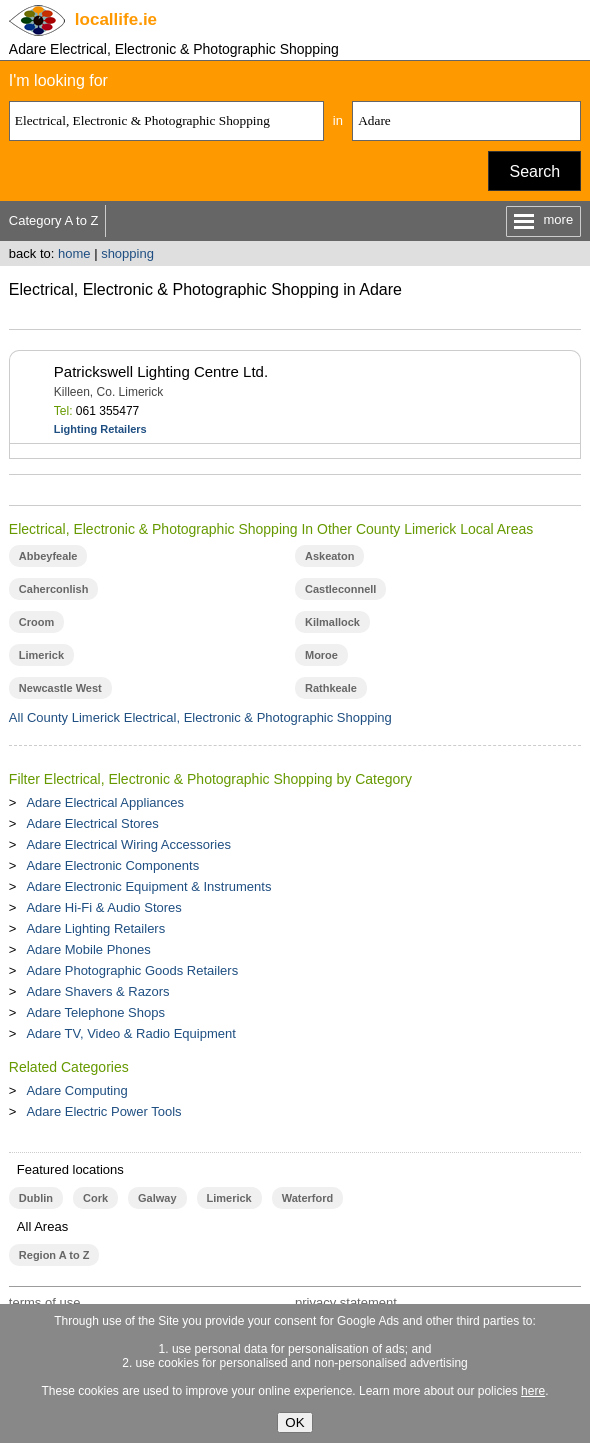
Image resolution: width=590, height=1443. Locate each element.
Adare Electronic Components (112, 865)
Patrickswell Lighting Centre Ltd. (161, 371)
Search (534, 171)
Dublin (36, 1198)
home (74, 253)
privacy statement (346, 1302)
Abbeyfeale (48, 556)
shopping (127, 253)
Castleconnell (340, 589)
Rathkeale (331, 688)
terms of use (45, 1302)
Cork (95, 1198)
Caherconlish (54, 589)
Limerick (41, 655)
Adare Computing (76, 1090)
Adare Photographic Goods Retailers (132, 970)
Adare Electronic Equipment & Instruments (148, 886)
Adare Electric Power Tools (103, 1111)
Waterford (307, 1198)
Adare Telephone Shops (95, 1012)
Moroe (321, 655)
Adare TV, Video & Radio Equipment (130, 1033)
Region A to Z (54, 1255)
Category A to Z (54, 220)
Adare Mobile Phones (88, 949)
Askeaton (329, 556)
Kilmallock (332, 622)
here (533, 1391)
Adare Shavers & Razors (97, 991)
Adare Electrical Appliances (105, 802)
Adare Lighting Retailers (95, 928)
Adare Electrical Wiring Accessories (128, 844)
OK (294, 1422)
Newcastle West (60, 688)
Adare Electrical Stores (92, 823)
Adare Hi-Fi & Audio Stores (103, 907)
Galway (157, 1198)
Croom (36, 622)
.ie (116, 19)
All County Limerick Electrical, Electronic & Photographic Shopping (200, 717)
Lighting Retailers (100, 429)
